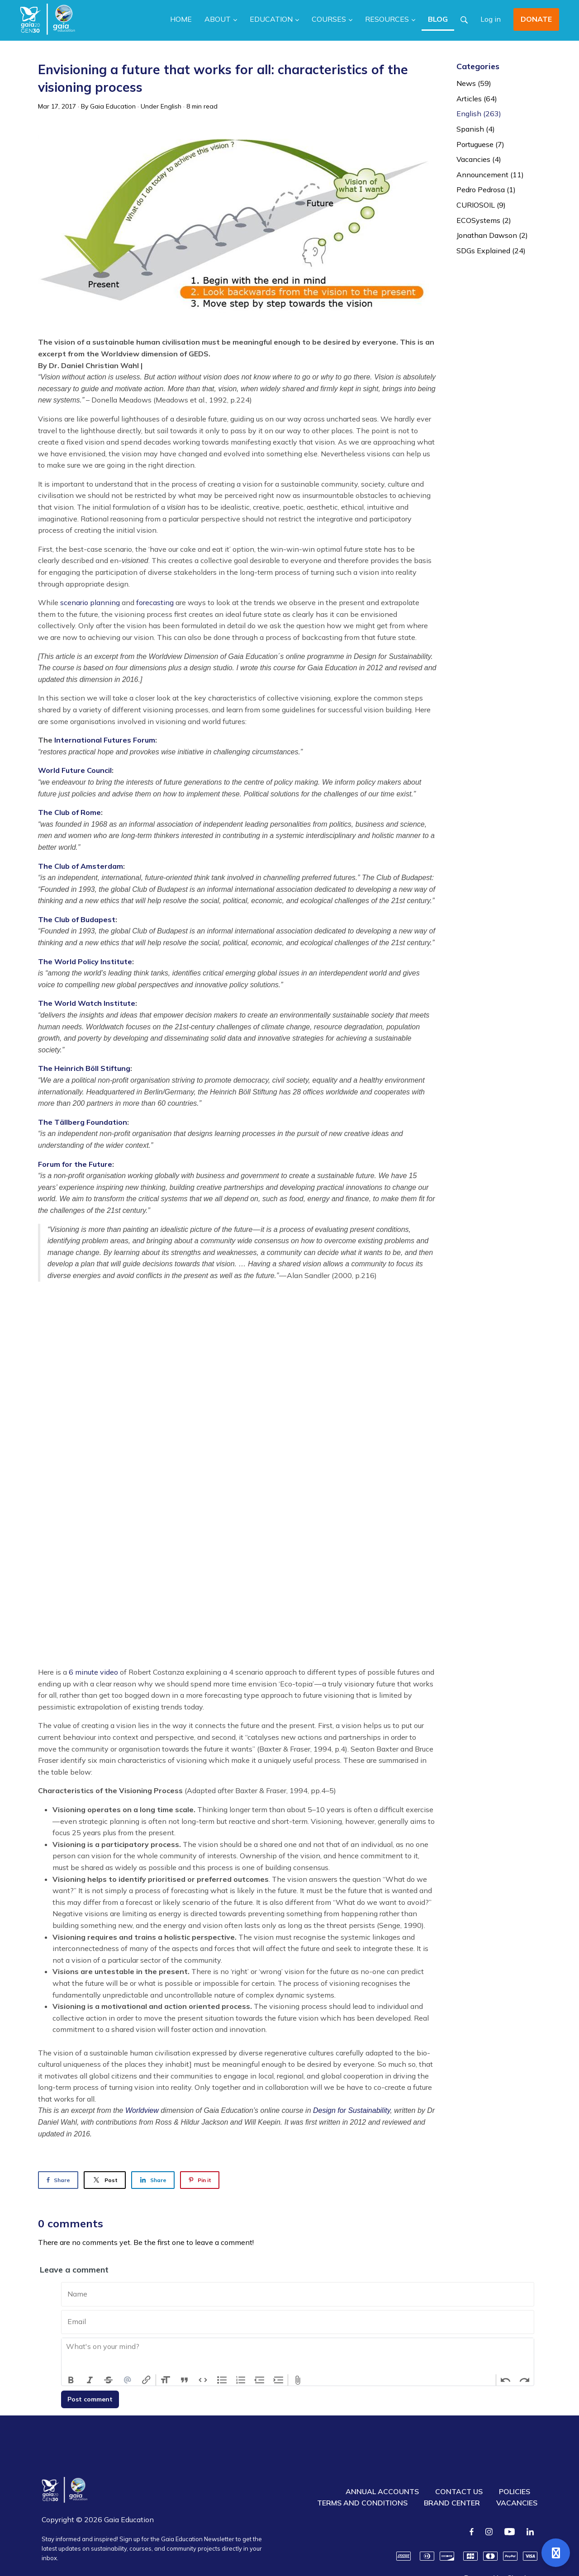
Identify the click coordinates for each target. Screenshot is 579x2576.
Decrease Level (259, 2380)
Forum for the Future (75, 1164)
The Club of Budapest (76, 919)
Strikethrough (108, 2380)
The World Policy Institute (85, 961)
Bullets (222, 2380)
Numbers (240, 2380)
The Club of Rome (69, 812)
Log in (490, 19)
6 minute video (93, 1671)
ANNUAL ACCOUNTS (382, 2491)
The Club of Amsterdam (80, 866)
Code (203, 2380)
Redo (524, 2380)
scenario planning (90, 602)
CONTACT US (459, 2491)
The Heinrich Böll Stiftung (84, 1068)
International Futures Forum (104, 739)
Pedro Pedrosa (486, 189)
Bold (71, 2380)
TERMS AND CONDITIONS (362, 2502)
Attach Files (297, 2380)
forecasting (155, 602)
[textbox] (298, 2356)
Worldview (142, 2110)
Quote (184, 2380)
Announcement (490, 174)
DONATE (536, 19)
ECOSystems (483, 220)
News (473, 83)
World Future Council (75, 770)
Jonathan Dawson (492, 235)
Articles (476, 98)
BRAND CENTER (452, 2502)
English (171, 106)
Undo (505, 2380)
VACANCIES (516, 2502)
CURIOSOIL (481, 204)
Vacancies (478, 159)
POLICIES (514, 2491)
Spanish (475, 128)
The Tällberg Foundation (82, 1122)
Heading (165, 2380)
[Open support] (555, 2552)
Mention (127, 2380)
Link (146, 2380)
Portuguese (480, 144)
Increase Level (278, 2380)
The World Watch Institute (86, 1003)
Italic (90, 2380)
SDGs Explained (491, 250)
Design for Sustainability (351, 2110)
